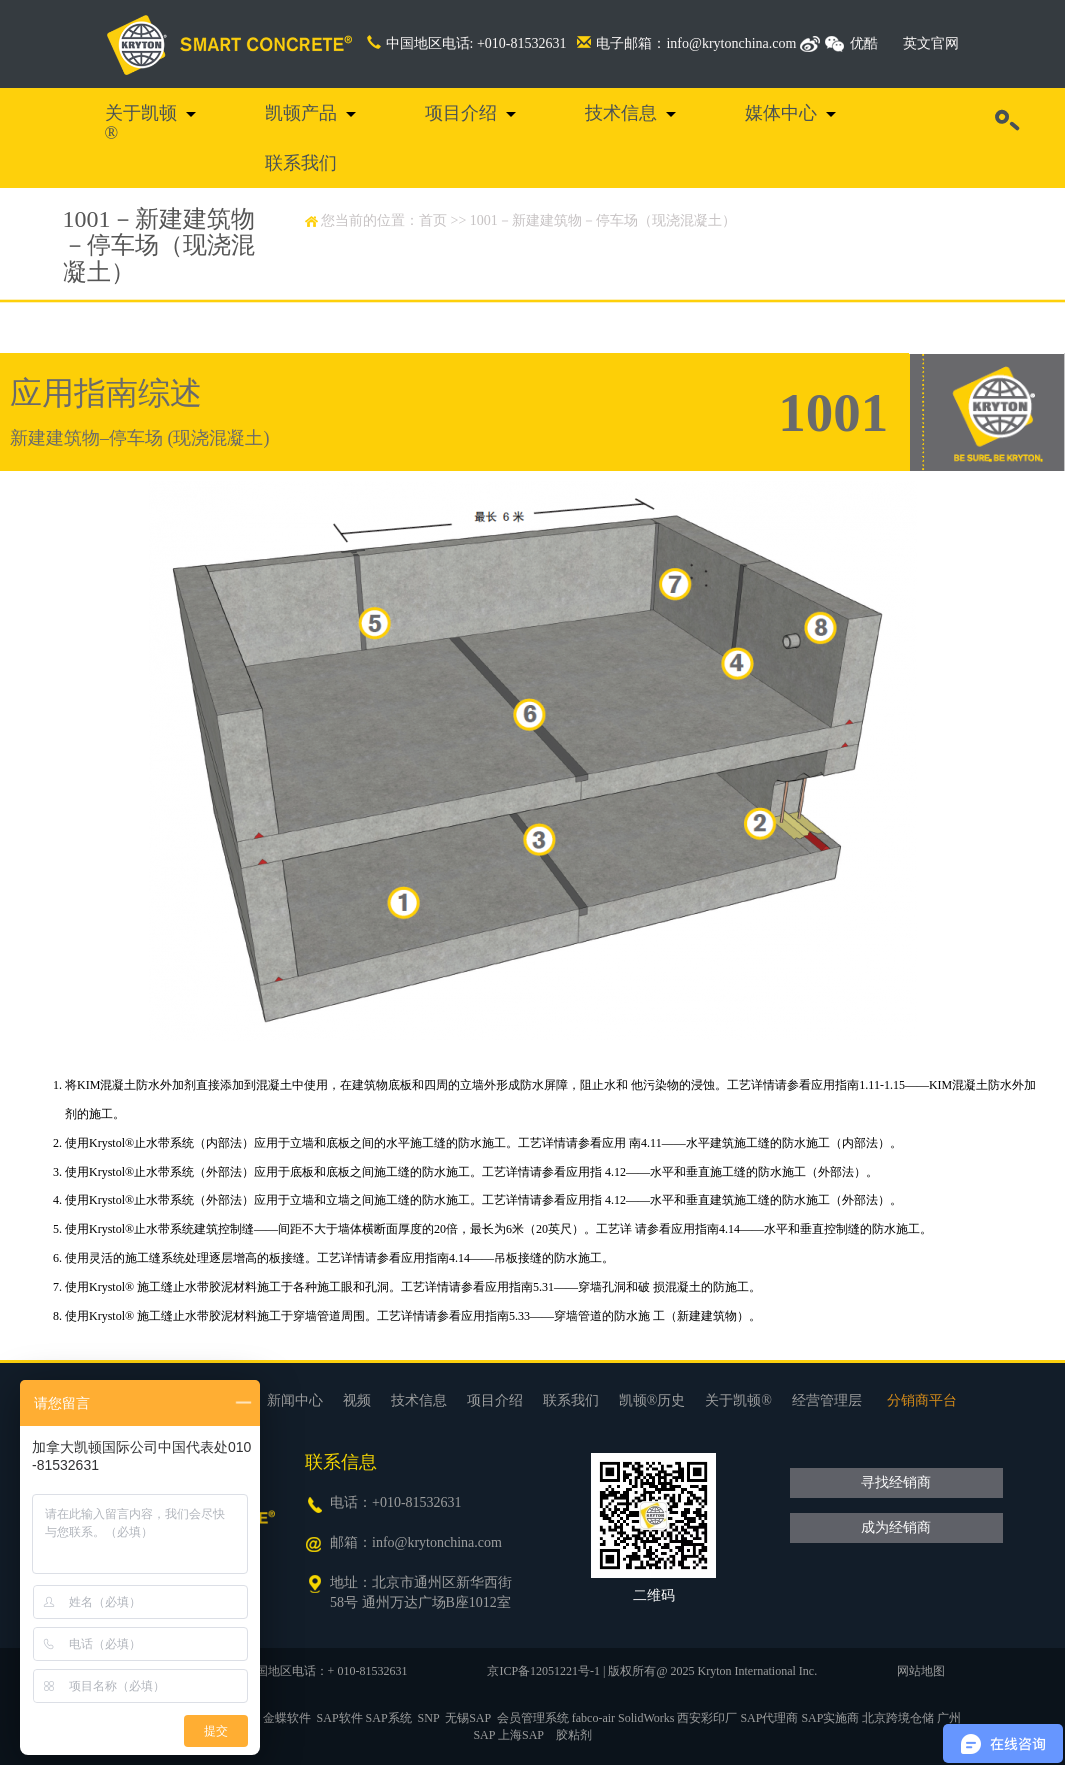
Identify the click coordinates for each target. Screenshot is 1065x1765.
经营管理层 (827, 1400)
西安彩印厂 (707, 1718)
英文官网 (931, 43)
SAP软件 (340, 1718)
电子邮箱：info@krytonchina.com (686, 43)
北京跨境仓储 (898, 1718)
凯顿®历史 (652, 1400)
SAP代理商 (769, 1718)
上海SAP (521, 1735)
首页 (433, 220)
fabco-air (593, 1718)
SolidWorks (646, 1718)
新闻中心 (295, 1400)
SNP (429, 1718)
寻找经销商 (896, 1482)
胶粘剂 (574, 1735)
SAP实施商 (830, 1718)
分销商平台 (922, 1400)
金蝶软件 (287, 1718)
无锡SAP (468, 1718)
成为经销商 (896, 1527)
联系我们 (301, 163)
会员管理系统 (533, 1718)
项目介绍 (461, 113)
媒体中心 (781, 113)
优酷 (864, 43)
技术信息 (621, 113)
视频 (357, 1400)
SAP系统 (389, 1718)
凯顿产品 (301, 113)
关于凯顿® (141, 123)
